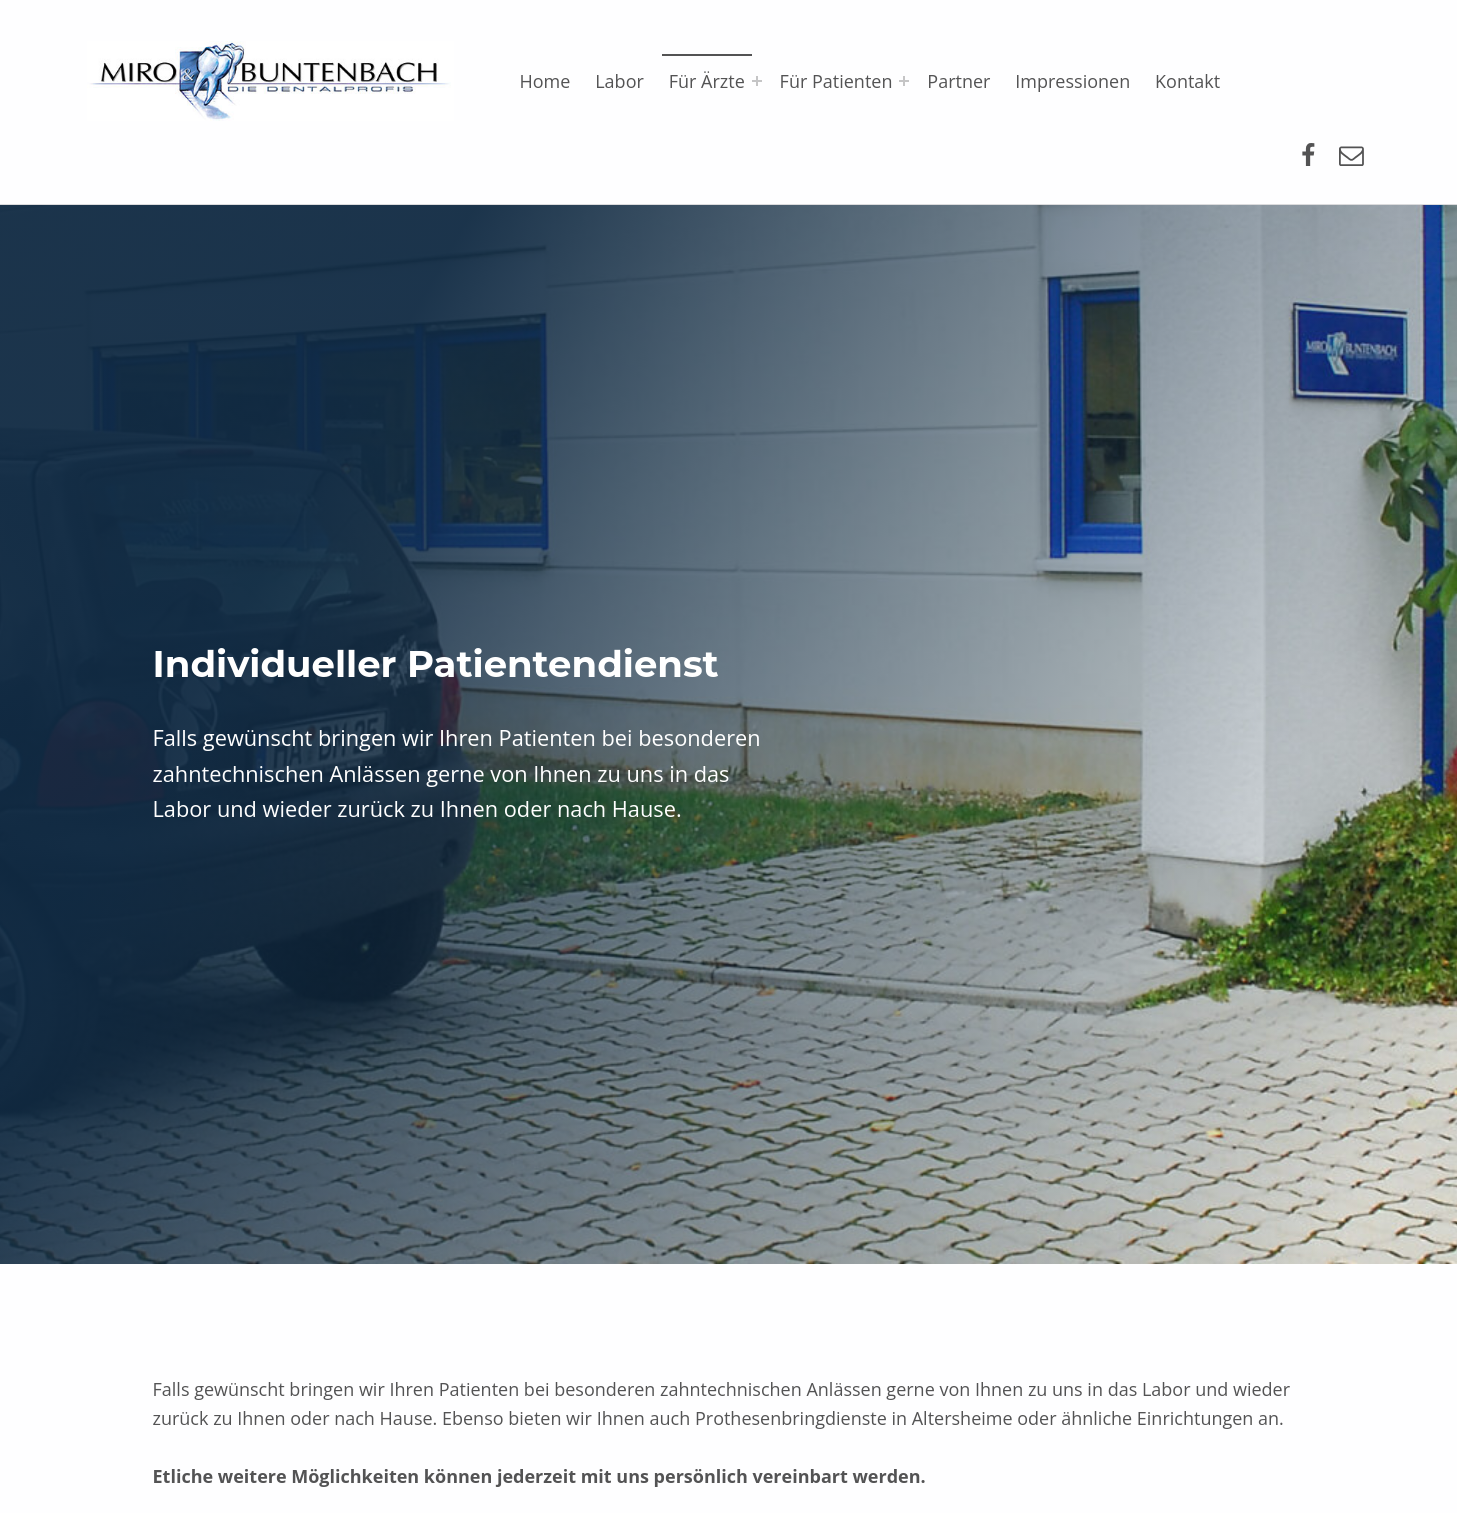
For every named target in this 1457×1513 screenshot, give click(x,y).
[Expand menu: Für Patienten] (904, 81)
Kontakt (1187, 81)
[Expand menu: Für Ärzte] (757, 81)
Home (544, 81)
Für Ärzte (707, 81)
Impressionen (1072, 81)
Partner (958, 81)
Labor (619, 81)
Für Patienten (836, 81)
